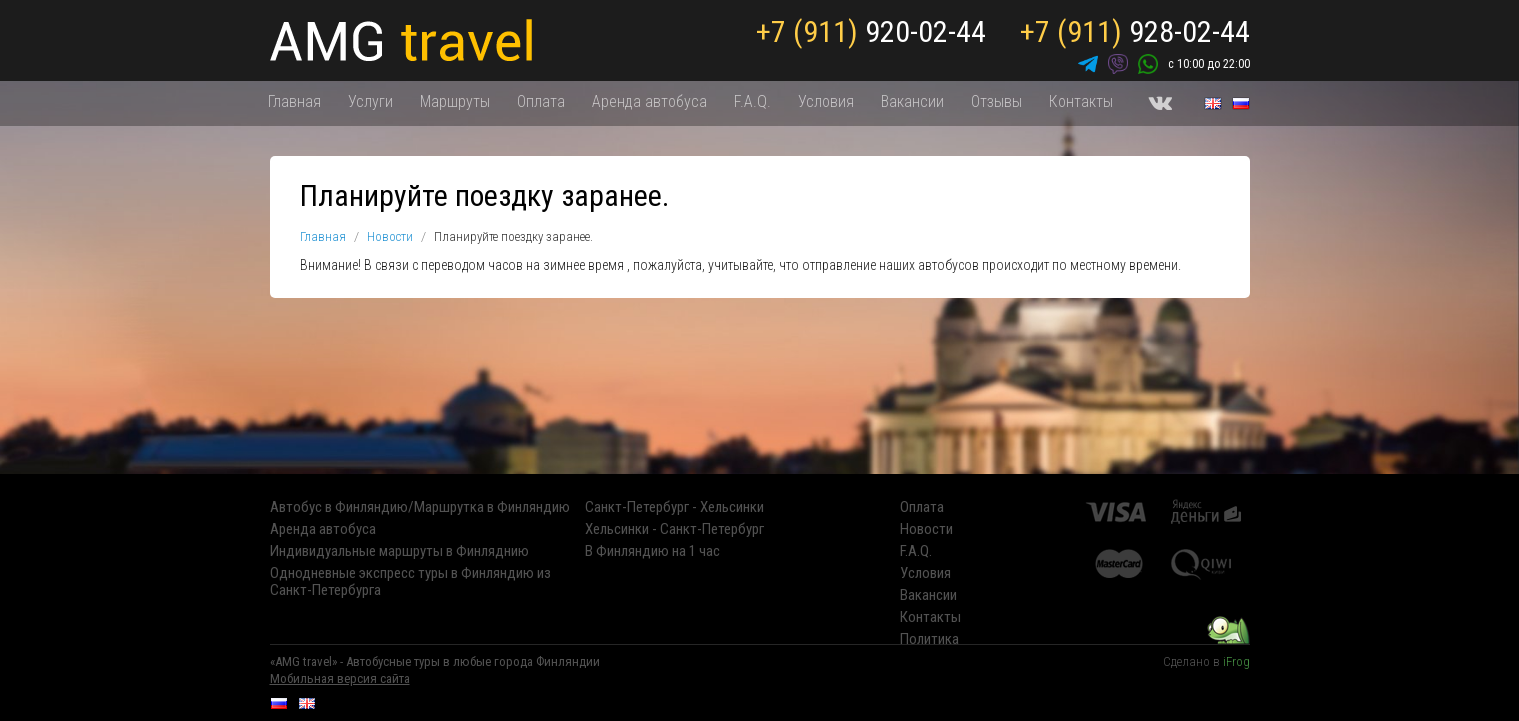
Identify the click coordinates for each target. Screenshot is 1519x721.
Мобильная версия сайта (340, 678)
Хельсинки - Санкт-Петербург (674, 529)
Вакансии (912, 101)
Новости (390, 236)
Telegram (1088, 64)
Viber (1118, 64)
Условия (826, 101)
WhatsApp (1148, 64)
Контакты (1081, 101)
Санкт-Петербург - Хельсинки (674, 507)
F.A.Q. (752, 101)
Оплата (541, 101)
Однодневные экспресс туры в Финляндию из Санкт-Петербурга (410, 582)
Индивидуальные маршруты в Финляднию (399, 551)
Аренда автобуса (649, 101)
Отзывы (996, 101)
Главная (294, 101)
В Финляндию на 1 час (652, 551)
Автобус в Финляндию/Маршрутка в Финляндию (420, 507)
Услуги (370, 101)
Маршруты (455, 101)
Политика (929, 639)
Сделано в (1206, 661)
